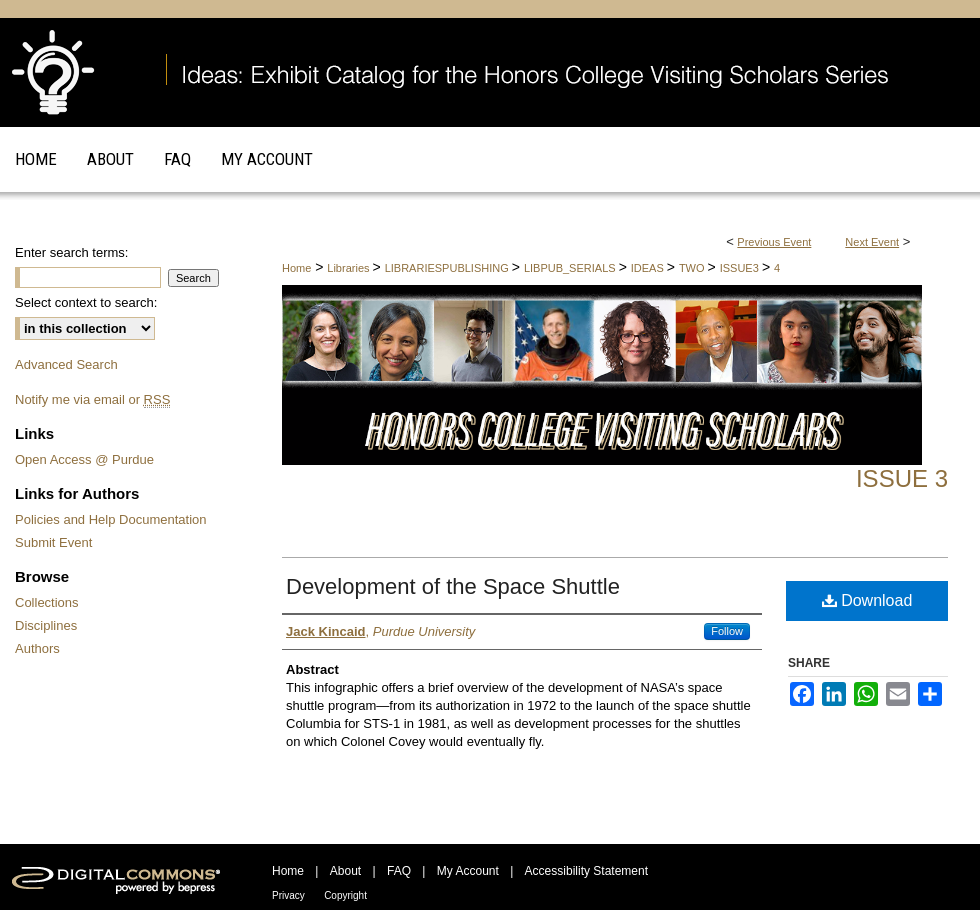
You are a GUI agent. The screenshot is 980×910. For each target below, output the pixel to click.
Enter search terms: (71, 252)
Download (867, 600)
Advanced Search (66, 364)
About (345, 871)
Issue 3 (902, 478)
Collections (47, 602)
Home (296, 268)
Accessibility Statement (586, 871)
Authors (37, 648)
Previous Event (774, 242)
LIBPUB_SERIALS (571, 268)
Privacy (288, 895)
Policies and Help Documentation (111, 519)
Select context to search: (86, 302)
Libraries (349, 268)
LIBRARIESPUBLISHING (448, 268)
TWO (693, 268)
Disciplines (46, 625)
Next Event (872, 242)
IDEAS (649, 268)
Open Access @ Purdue (84, 459)
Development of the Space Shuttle (453, 586)
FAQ (399, 871)
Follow (727, 631)
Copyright (345, 895)
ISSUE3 (741, 268)
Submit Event (53, 542)
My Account (468, 871)
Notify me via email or (92, 399)
